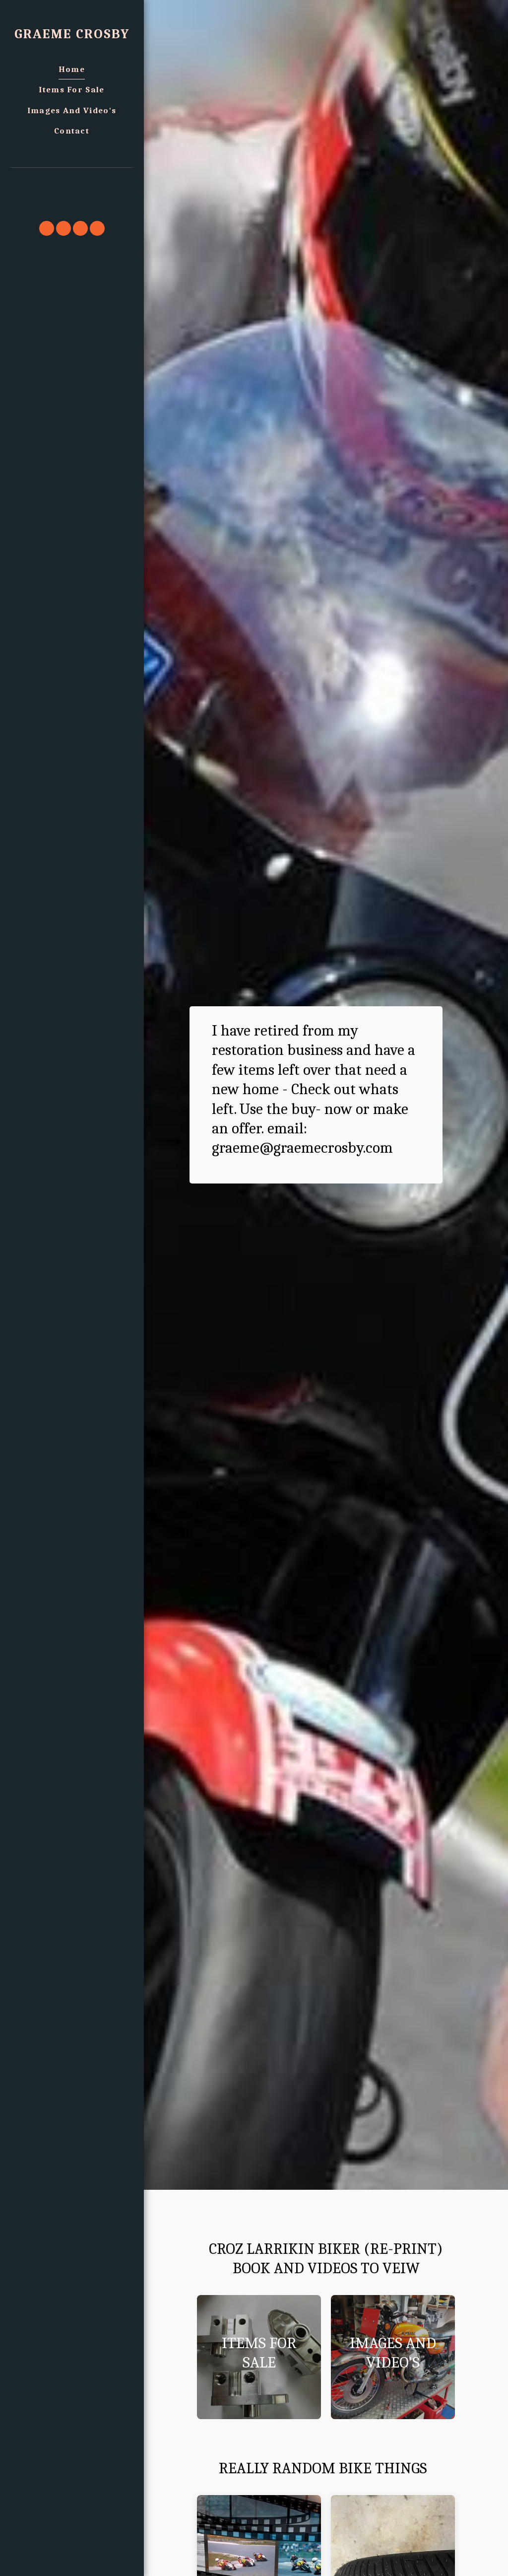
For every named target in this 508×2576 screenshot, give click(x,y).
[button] (72, 181)
